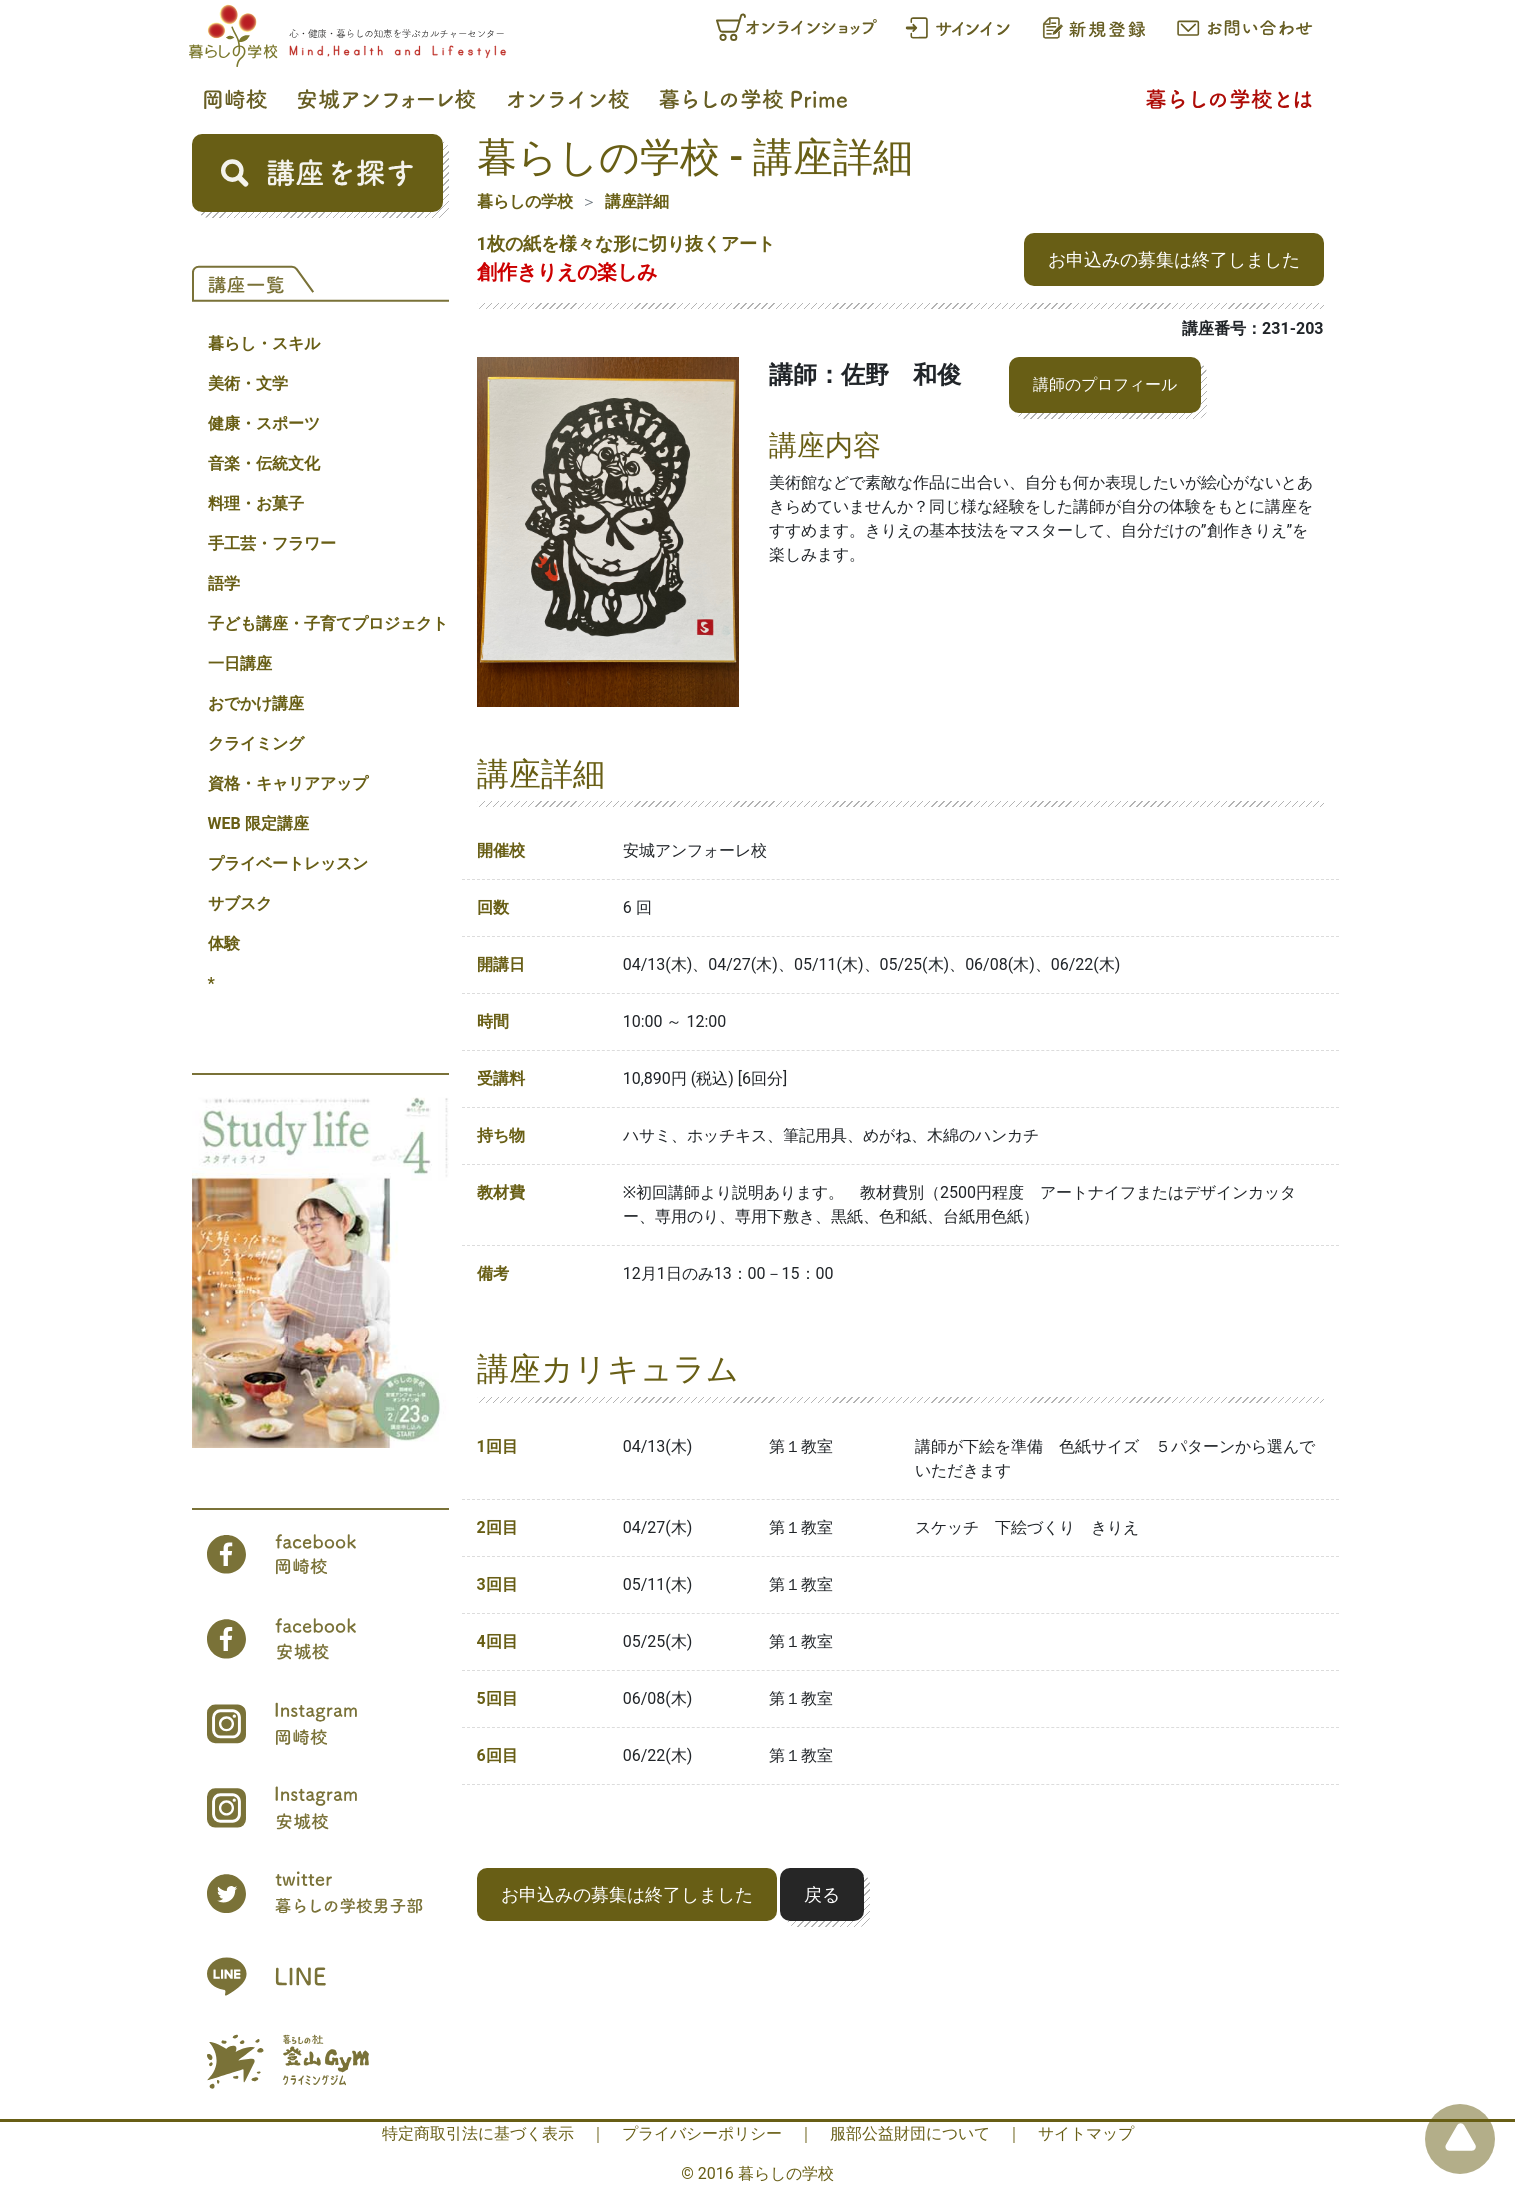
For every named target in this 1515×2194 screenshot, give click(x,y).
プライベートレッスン (288, 863)
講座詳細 (637, 201)
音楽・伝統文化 (264, 463)
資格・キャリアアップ (288, 783)
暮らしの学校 (525, 201)
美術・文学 (248, 383)
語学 (224, 583)
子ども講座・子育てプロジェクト (328, 623)
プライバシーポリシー (702, 2133)
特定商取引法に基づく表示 (478, 2133)
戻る (822, 1894)
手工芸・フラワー (272, 543)
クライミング (256, 743)
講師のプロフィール (1105, 384)
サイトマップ (1086, 2133)
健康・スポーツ (264, 423)
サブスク (240, 903)
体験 (224, 943)
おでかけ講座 (256, 703)
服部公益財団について (910, 2133)
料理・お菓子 (256, 503)
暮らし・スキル (264, 343)
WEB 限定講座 (258, 823)
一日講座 (240, 663)
